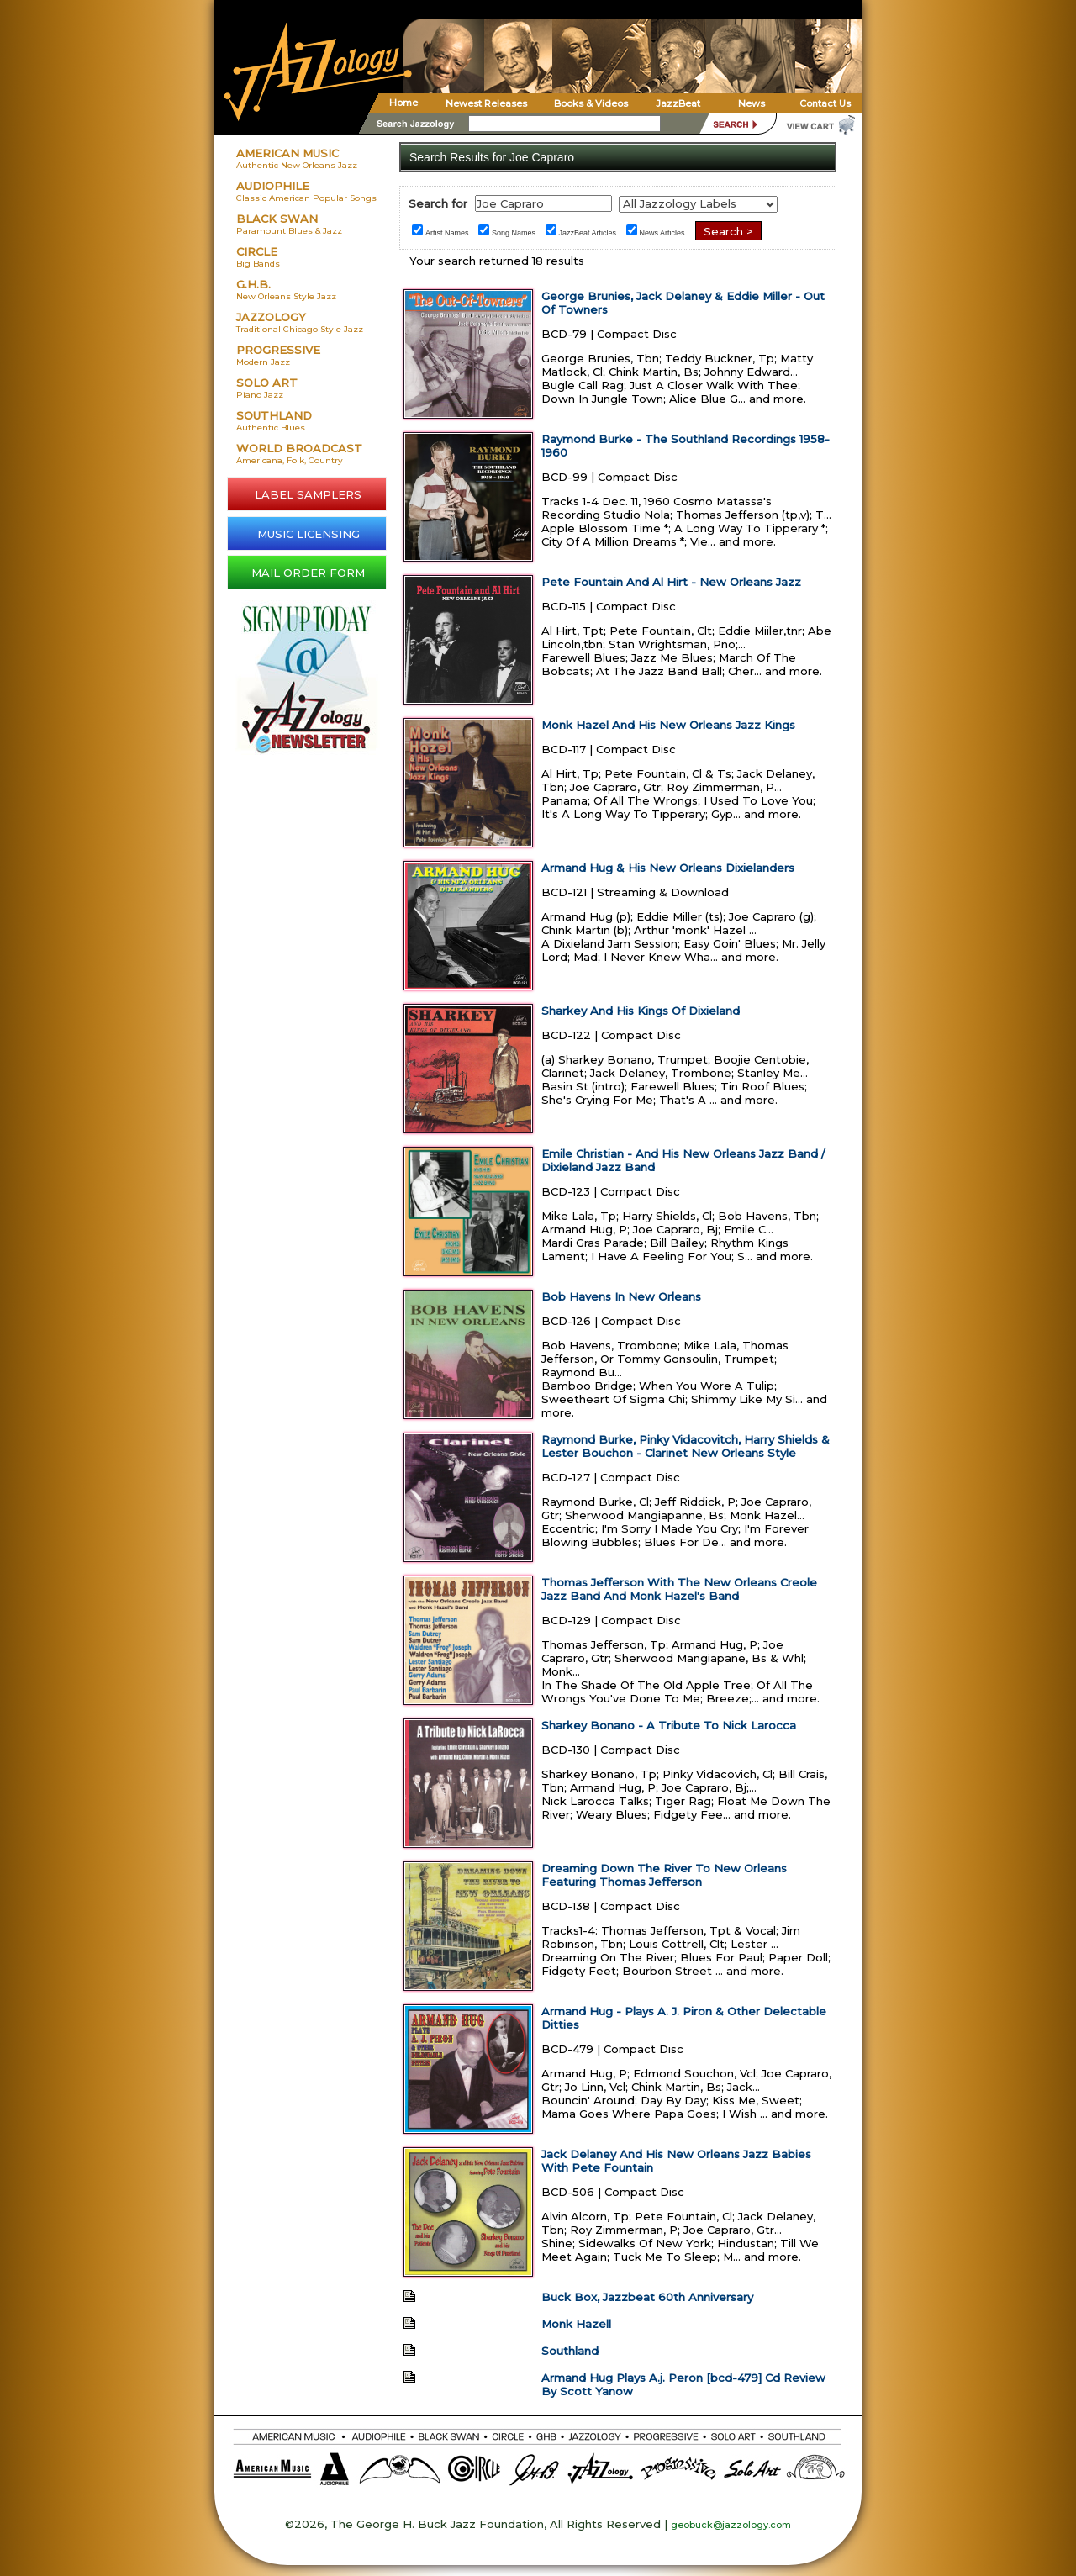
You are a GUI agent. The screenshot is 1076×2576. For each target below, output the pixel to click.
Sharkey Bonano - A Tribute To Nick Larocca (668, 1725)
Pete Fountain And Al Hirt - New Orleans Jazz (671, 582)
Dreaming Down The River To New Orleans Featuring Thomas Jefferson (664, 1874)
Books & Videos (591, 103)
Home (403, 102)
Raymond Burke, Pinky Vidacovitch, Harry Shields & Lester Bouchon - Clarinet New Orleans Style (685, 1446)
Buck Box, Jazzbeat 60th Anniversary (647, 2297)
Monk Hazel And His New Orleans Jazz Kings (668, 724)
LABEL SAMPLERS (308, 494)
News (751, 103)
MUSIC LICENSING (308, 534)
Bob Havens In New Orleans (621, 1296)
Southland (570, 2350)
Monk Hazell (576, 2324)
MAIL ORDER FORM (308, 572)
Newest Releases (486, 103)
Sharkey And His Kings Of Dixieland (640, 1010)
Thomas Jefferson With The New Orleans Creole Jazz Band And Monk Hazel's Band (679, 1589)
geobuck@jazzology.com (731, 2525)
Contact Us (825, 103)
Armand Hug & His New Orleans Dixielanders (667, 867)
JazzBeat (678, 103)
